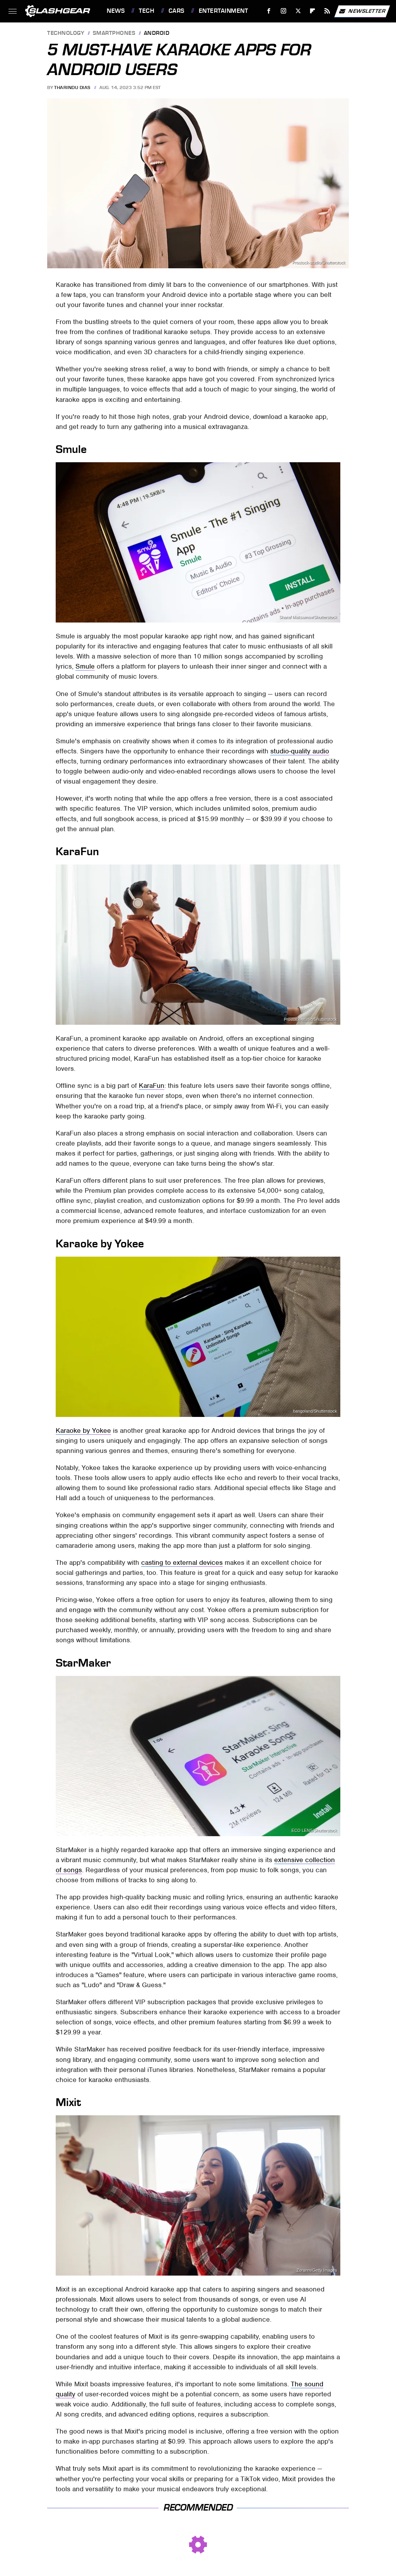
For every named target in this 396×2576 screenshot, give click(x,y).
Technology (65, 33)
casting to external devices (182, 1562)
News (116, 10)
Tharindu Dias (72, 87)
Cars (176, 10)
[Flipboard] (312, 11)
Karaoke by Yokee (83, 1430)
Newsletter (362, 11)
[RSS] (327, 11)
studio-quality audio (299, 751)
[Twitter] (298, 11)
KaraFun (151, 1085)
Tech (146, 10)
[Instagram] (283, 11)
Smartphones (114, 33)
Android (157, 33)
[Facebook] (269, 11)
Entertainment (223, 10)
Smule (85, 666)
